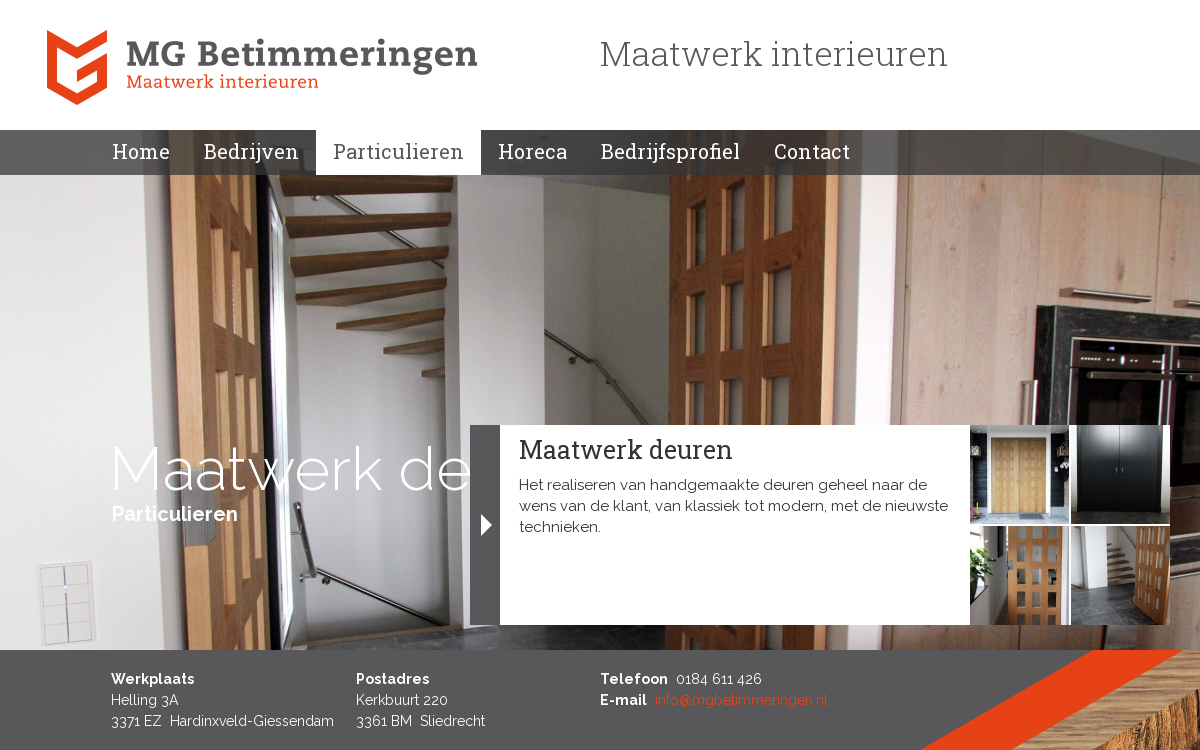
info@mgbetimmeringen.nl (741, 700)
